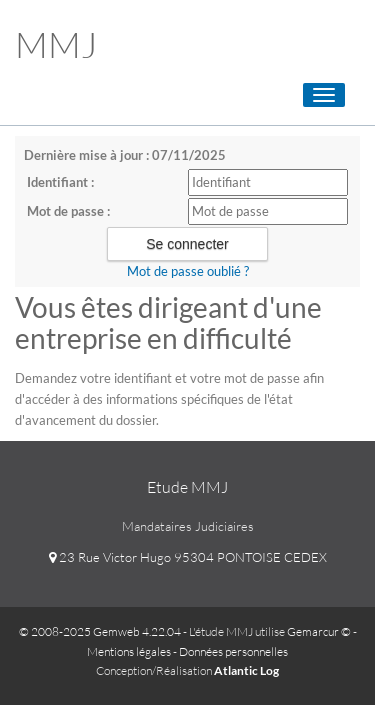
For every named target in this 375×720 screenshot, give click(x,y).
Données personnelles (233, 651)
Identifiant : (60, 182)
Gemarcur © (319, 631)
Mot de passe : (68, 211)
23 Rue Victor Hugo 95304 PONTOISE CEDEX (188, 557)
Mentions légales (129, 651)
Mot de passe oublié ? (188, 271)
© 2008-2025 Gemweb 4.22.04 (100, 631)
